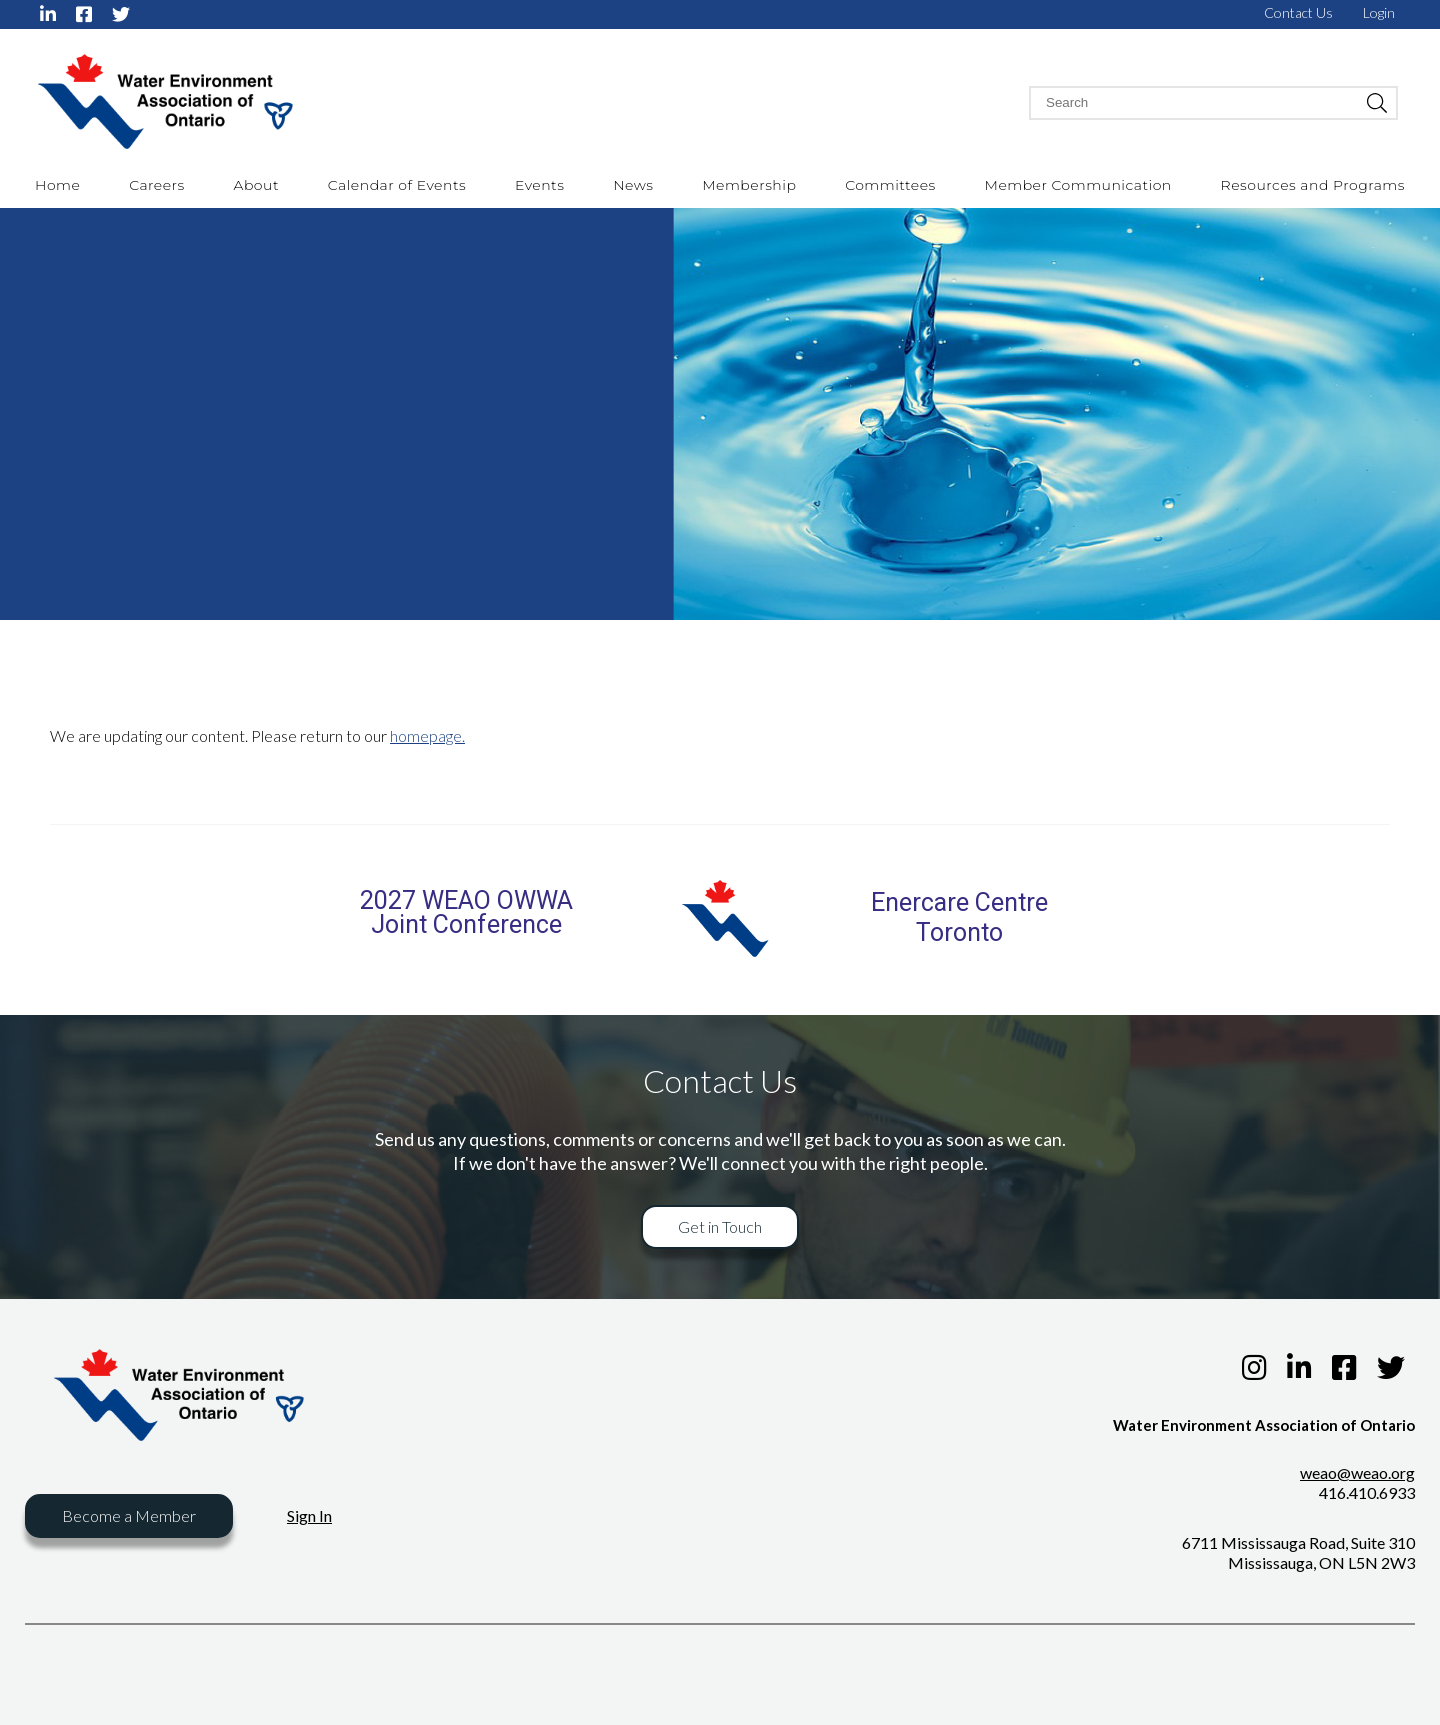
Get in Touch (720, 1226)
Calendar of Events (397, 185)
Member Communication (1078, 185)
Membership (749, 185)
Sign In (309, 1515)
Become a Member (129, 1515)
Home (57, 185)
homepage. (427, 735)
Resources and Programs (1313, 185)
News (633, 185)
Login (1379, 12)
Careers (157, 185)
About (256, 185)
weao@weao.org (1357, 1472)
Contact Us (1298, 12)
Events (539, 185)
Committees (890, 185)
